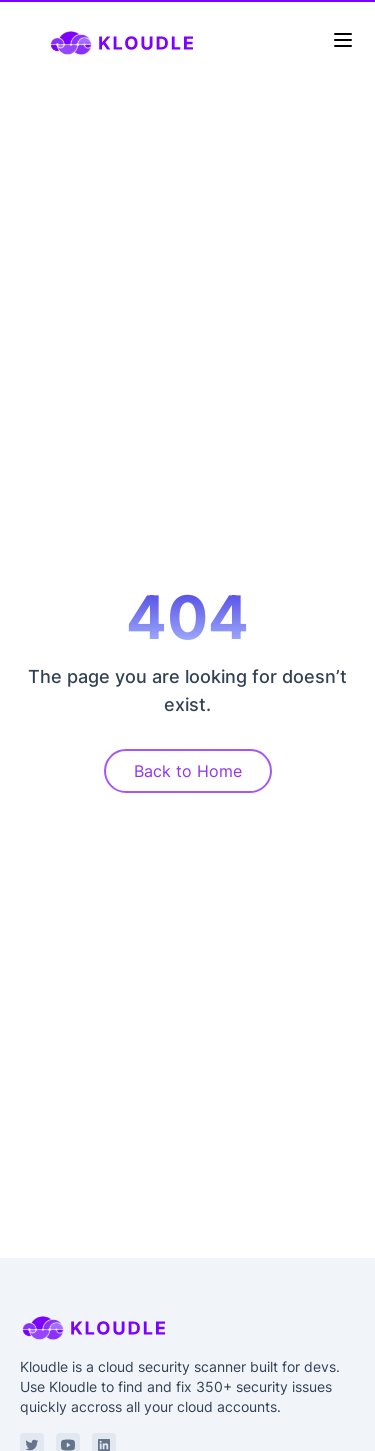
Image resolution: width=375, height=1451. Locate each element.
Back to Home (188, 771)
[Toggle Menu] (343, 40)
